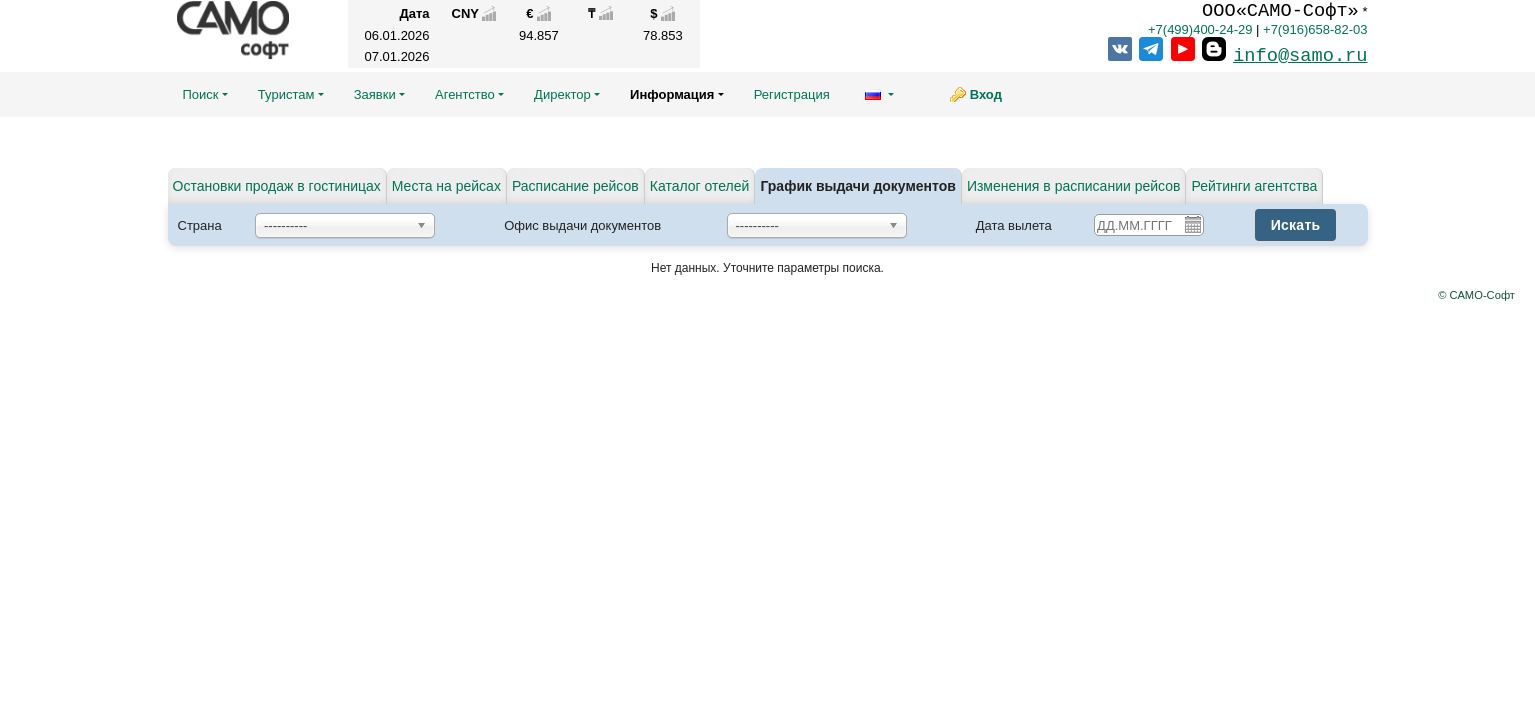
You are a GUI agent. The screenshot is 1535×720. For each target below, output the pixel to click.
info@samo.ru (1300, 56)
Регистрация (792, 94)
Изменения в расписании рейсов (1074, 186)
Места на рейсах (446, 186)
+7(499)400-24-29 (1200, 29)
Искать (1296, 225)
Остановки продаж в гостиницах (277, 186)
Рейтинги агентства (1254, 186)
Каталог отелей (700, 186)
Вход (986, 94)
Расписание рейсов (575, 186)
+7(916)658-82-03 (1315, 29)
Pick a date (1192, 224)
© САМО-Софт (1476, 295)
